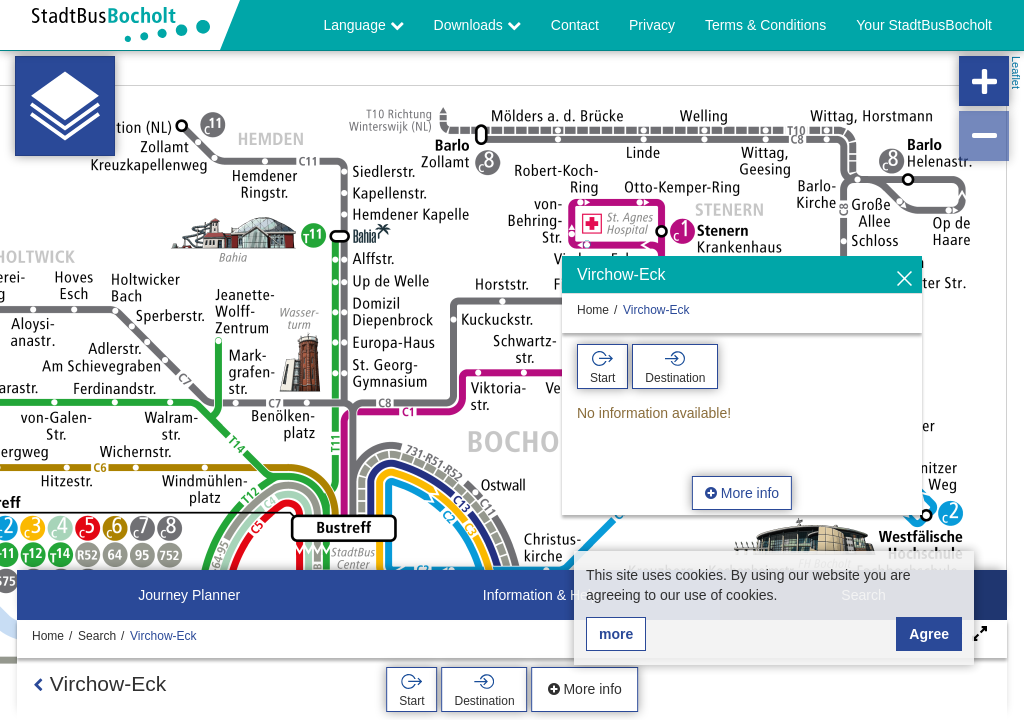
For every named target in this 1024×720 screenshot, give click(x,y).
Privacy (652, 25)
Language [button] (363, 25)
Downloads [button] (477, 25)
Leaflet (1016, 72)
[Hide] (904, 279)
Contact (575, 25)
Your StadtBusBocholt (924, 25)
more (616, 634)
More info (742, 493)
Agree (929, 634)
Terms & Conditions (765, 25)
